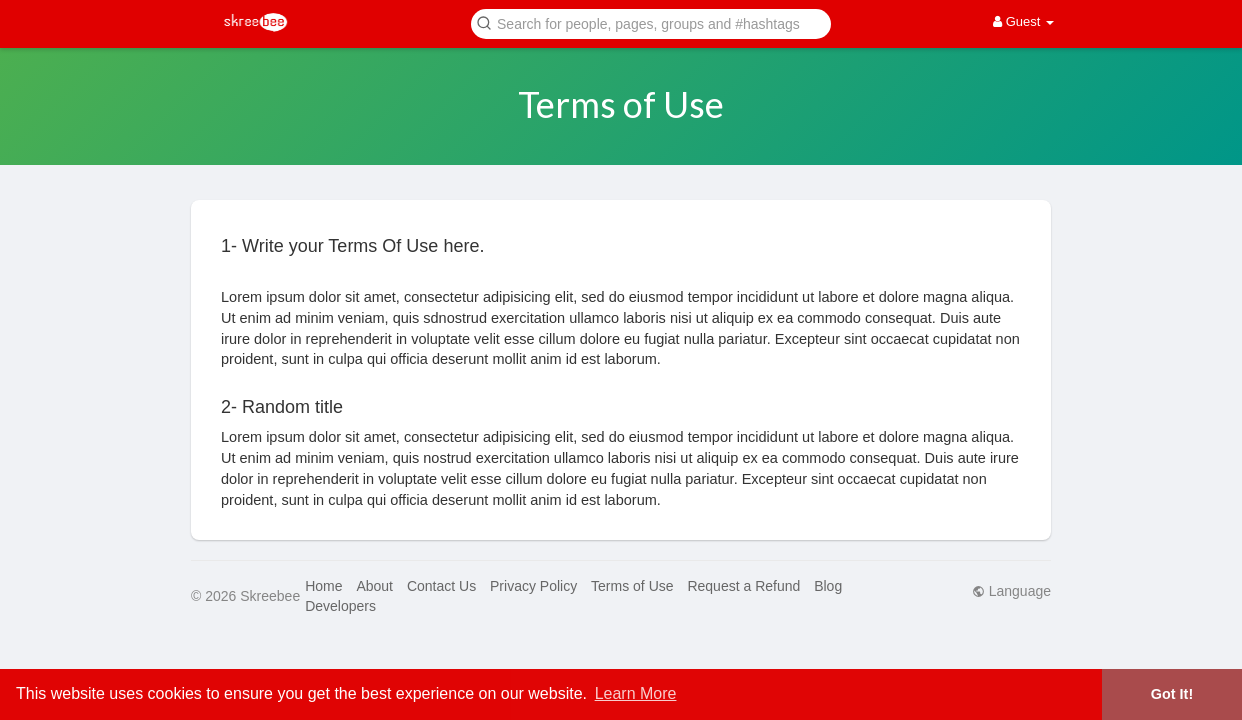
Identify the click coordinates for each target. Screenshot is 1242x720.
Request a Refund (743, 586)
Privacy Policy (533, 586)
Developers (340, 606)
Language (1011, 591)
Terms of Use (632, 586)
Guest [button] (1023, 21)
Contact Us (441, 586)
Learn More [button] (636, 693)
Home (323, 586)
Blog (828, 586)
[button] (651, 22)
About (374, 586)
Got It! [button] (1172, 694)
